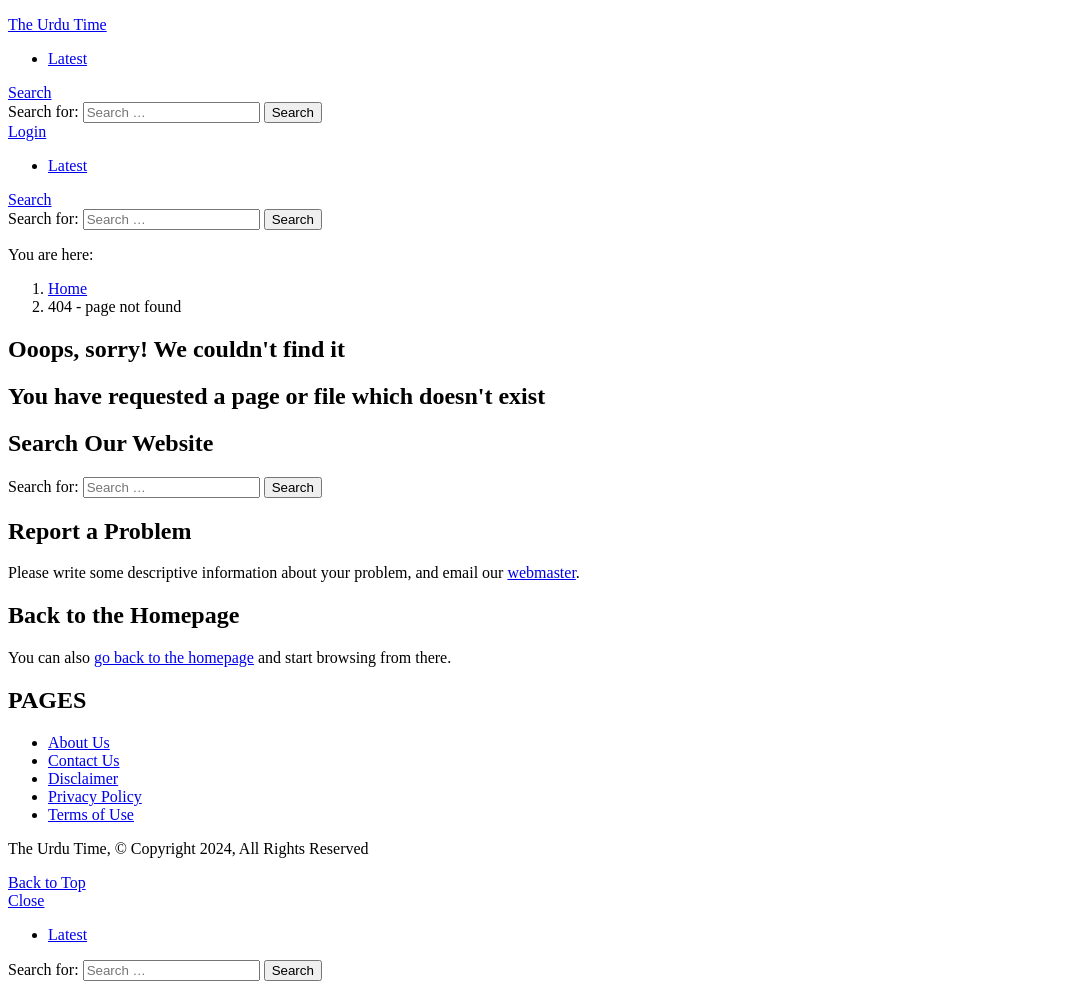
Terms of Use (91, 814)
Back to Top (47, 882)
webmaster (541, 572)
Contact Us (84, 760)
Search (293, 112)
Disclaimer (83, 778)
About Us (79, 742)
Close (26, 900)
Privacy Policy (95, 796)
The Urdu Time (57, 24)
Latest (67, 58)
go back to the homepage (174, 657)
